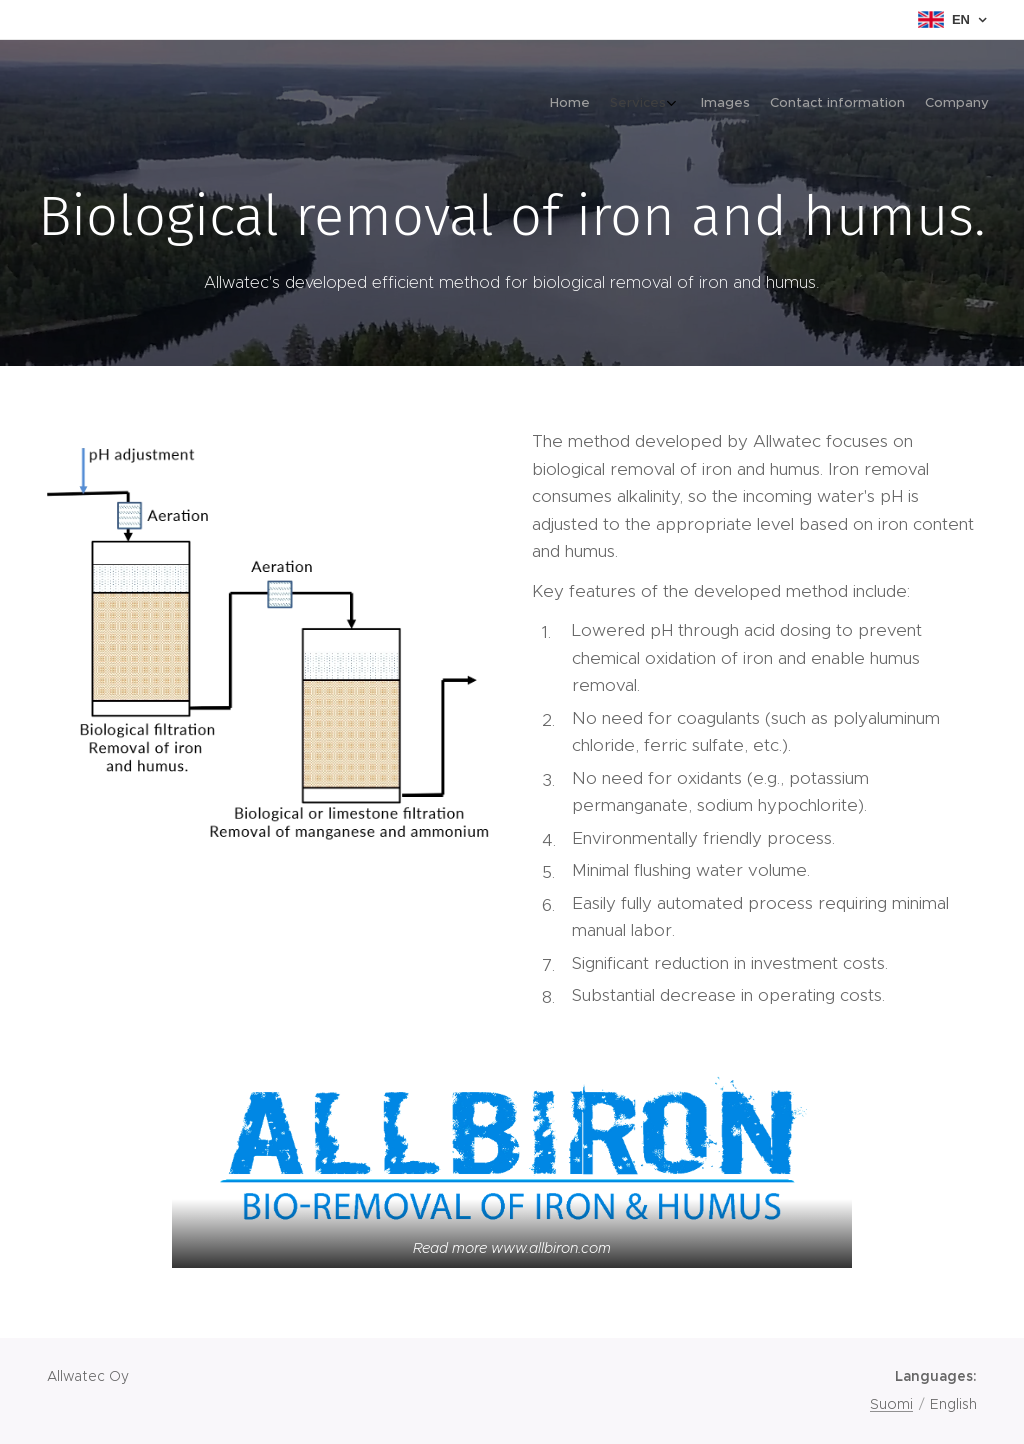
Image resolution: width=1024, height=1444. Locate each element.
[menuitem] (896, 105)
